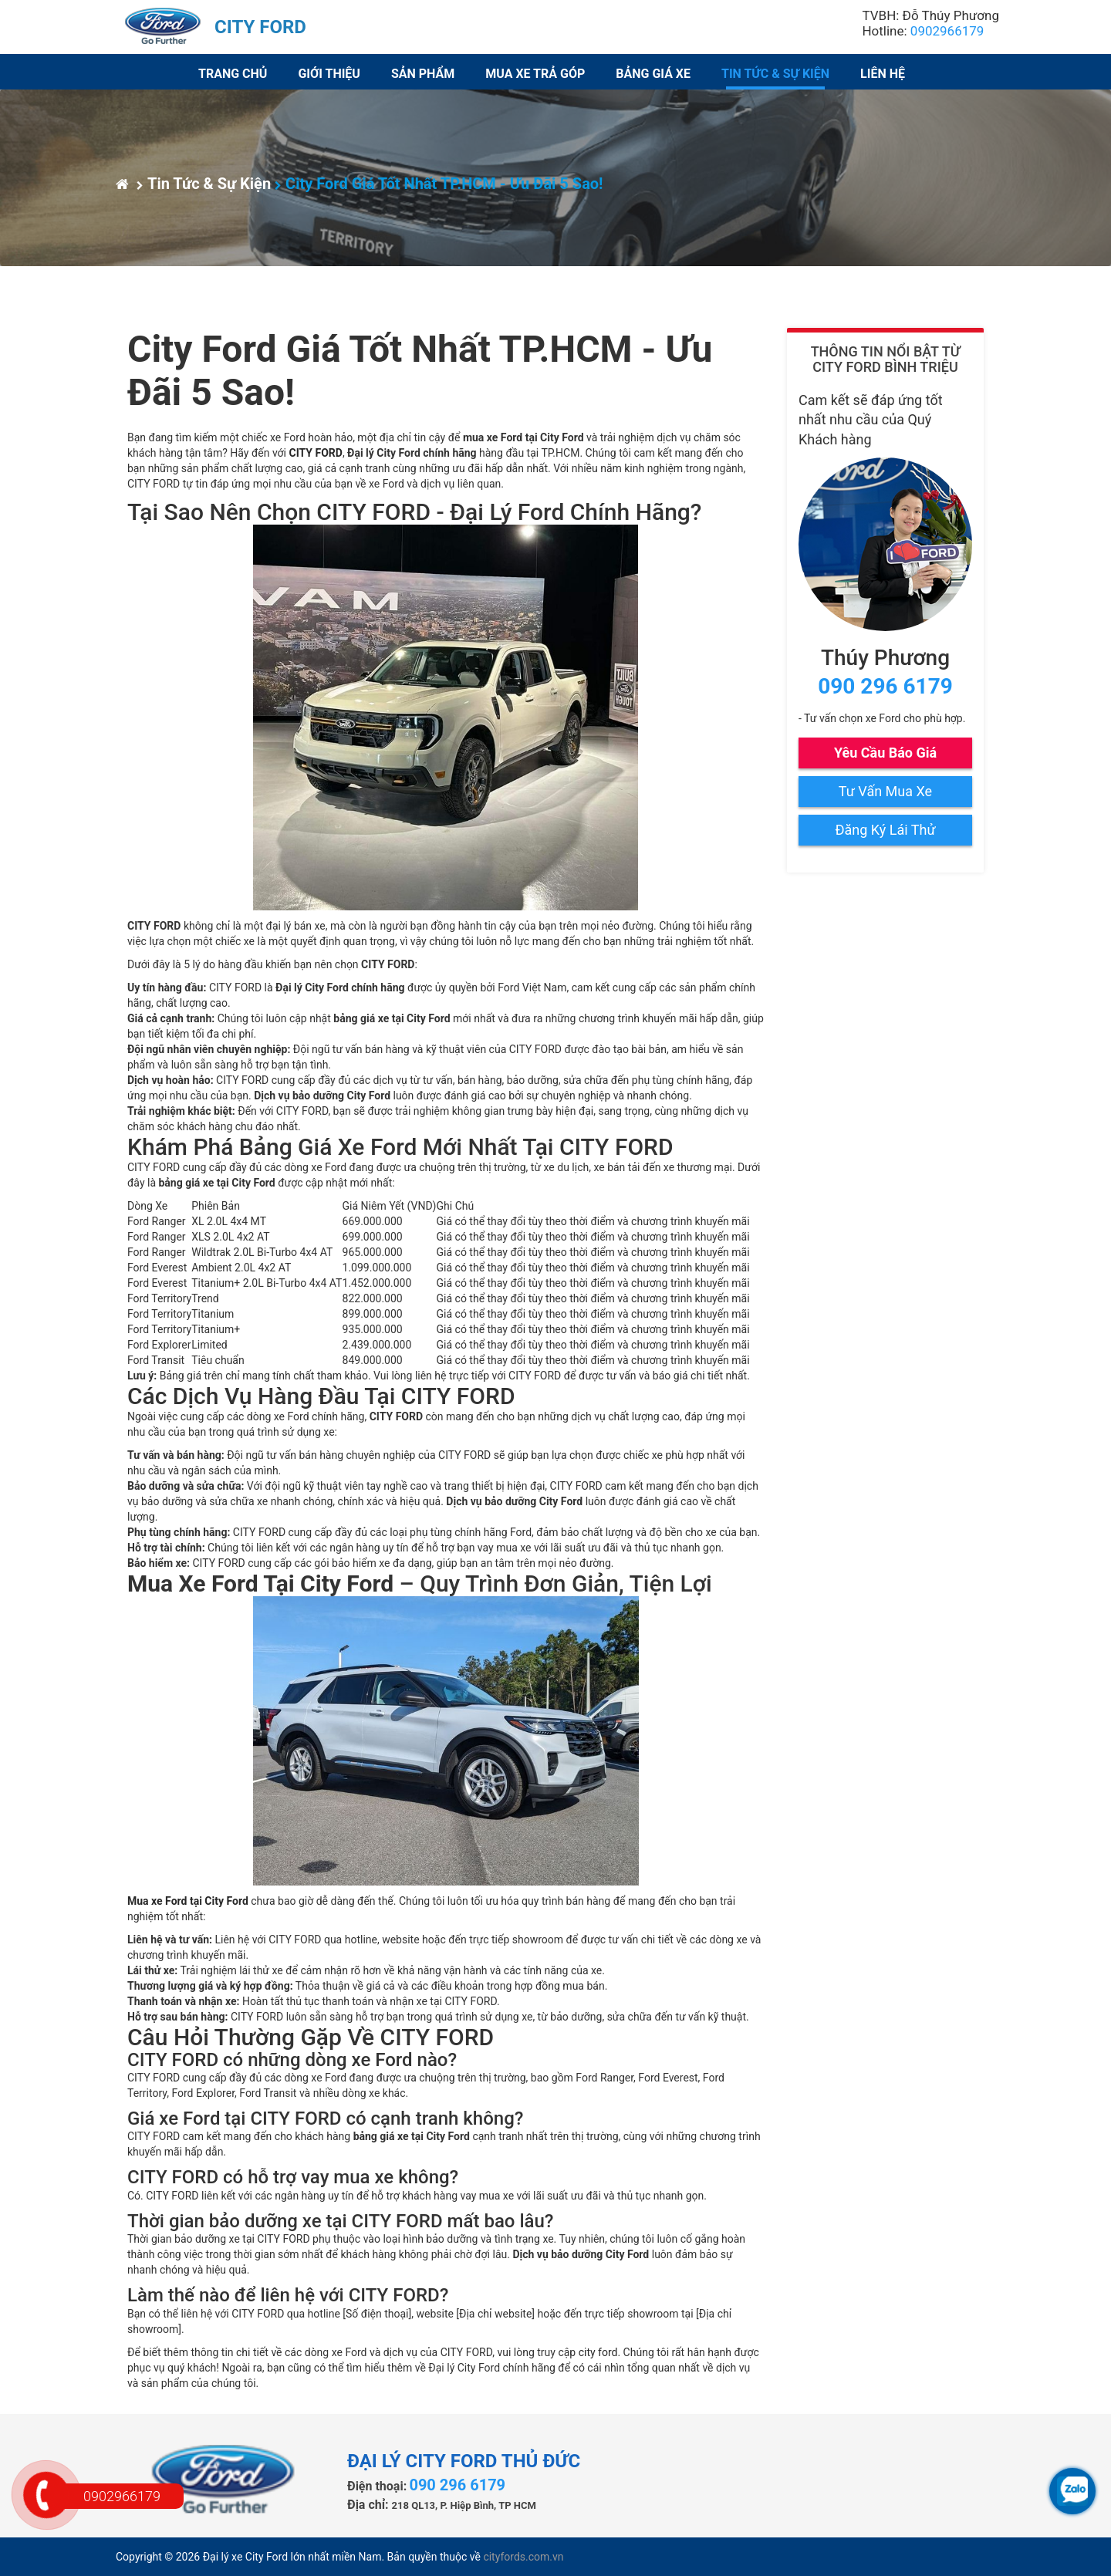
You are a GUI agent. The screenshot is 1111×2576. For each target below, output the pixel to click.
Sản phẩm (422, 73)
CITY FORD (315, 453)
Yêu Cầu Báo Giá (885, 752)
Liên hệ (882, 73)
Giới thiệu (329, 73)
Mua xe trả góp (535, 73)
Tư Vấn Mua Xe (885, 791)
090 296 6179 (885, 686)
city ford (598, 2352)
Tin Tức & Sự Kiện (775, 73)
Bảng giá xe (653, 73)
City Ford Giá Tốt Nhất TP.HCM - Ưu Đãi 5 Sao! (439, 183)
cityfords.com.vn (523, 2557)
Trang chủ (232, 73)
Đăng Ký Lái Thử (885, 830)
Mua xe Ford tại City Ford (187, 1901)
